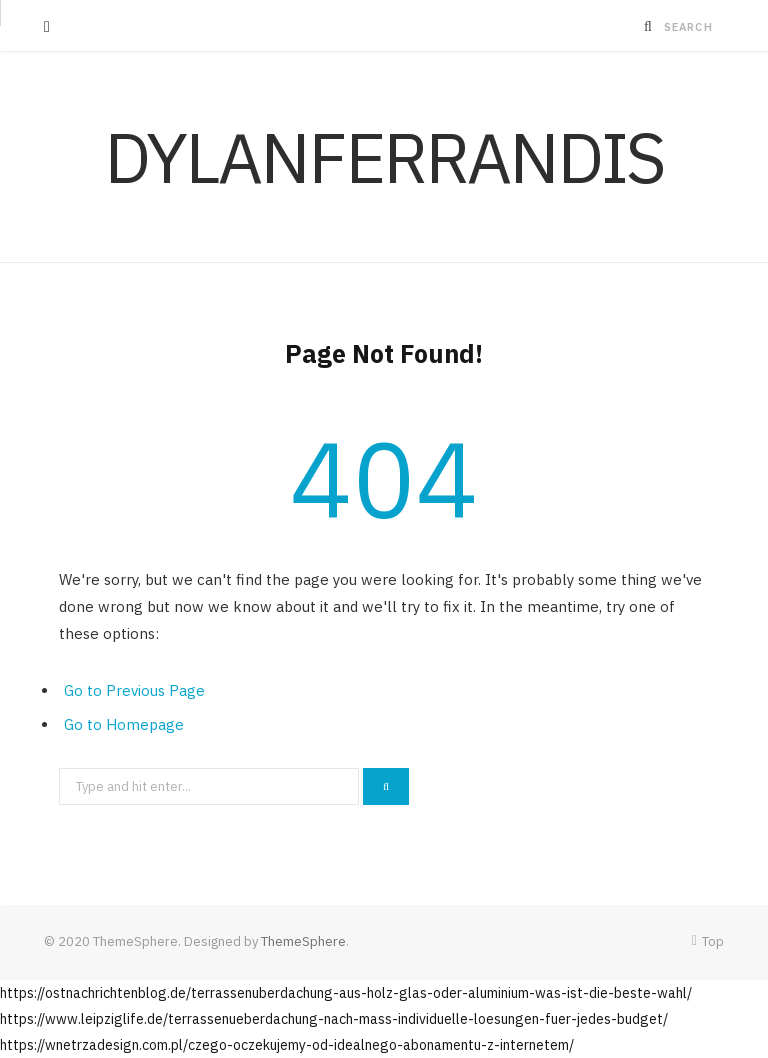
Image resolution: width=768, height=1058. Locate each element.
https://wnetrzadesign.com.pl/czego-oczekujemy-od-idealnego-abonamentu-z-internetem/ (287, 1045)
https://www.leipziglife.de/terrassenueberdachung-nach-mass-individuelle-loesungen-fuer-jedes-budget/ (334, 1019)
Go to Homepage (124, 724)
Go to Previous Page (134, 690)
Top (708, 941)
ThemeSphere (303, 941)
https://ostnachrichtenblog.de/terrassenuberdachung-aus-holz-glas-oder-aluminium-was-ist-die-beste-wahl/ (346, 993)
